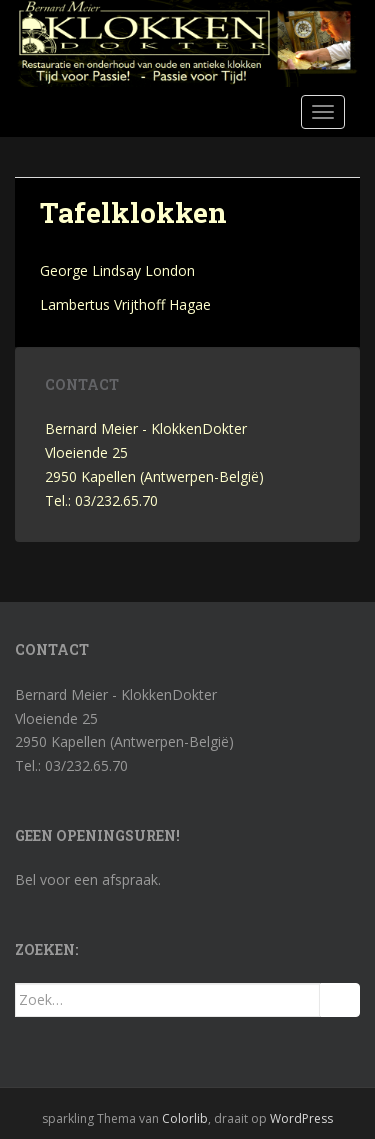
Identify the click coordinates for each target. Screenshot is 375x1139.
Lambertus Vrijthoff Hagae (125, 304)
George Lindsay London (117, 270)
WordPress (301, 1118)
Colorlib (185, 1118)
